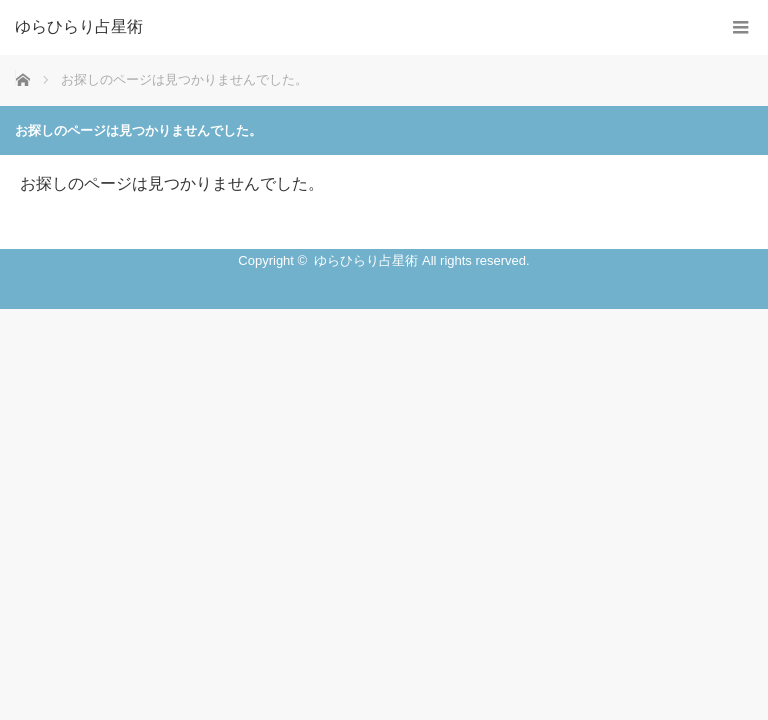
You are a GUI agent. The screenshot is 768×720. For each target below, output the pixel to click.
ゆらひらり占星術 (79, 27)
